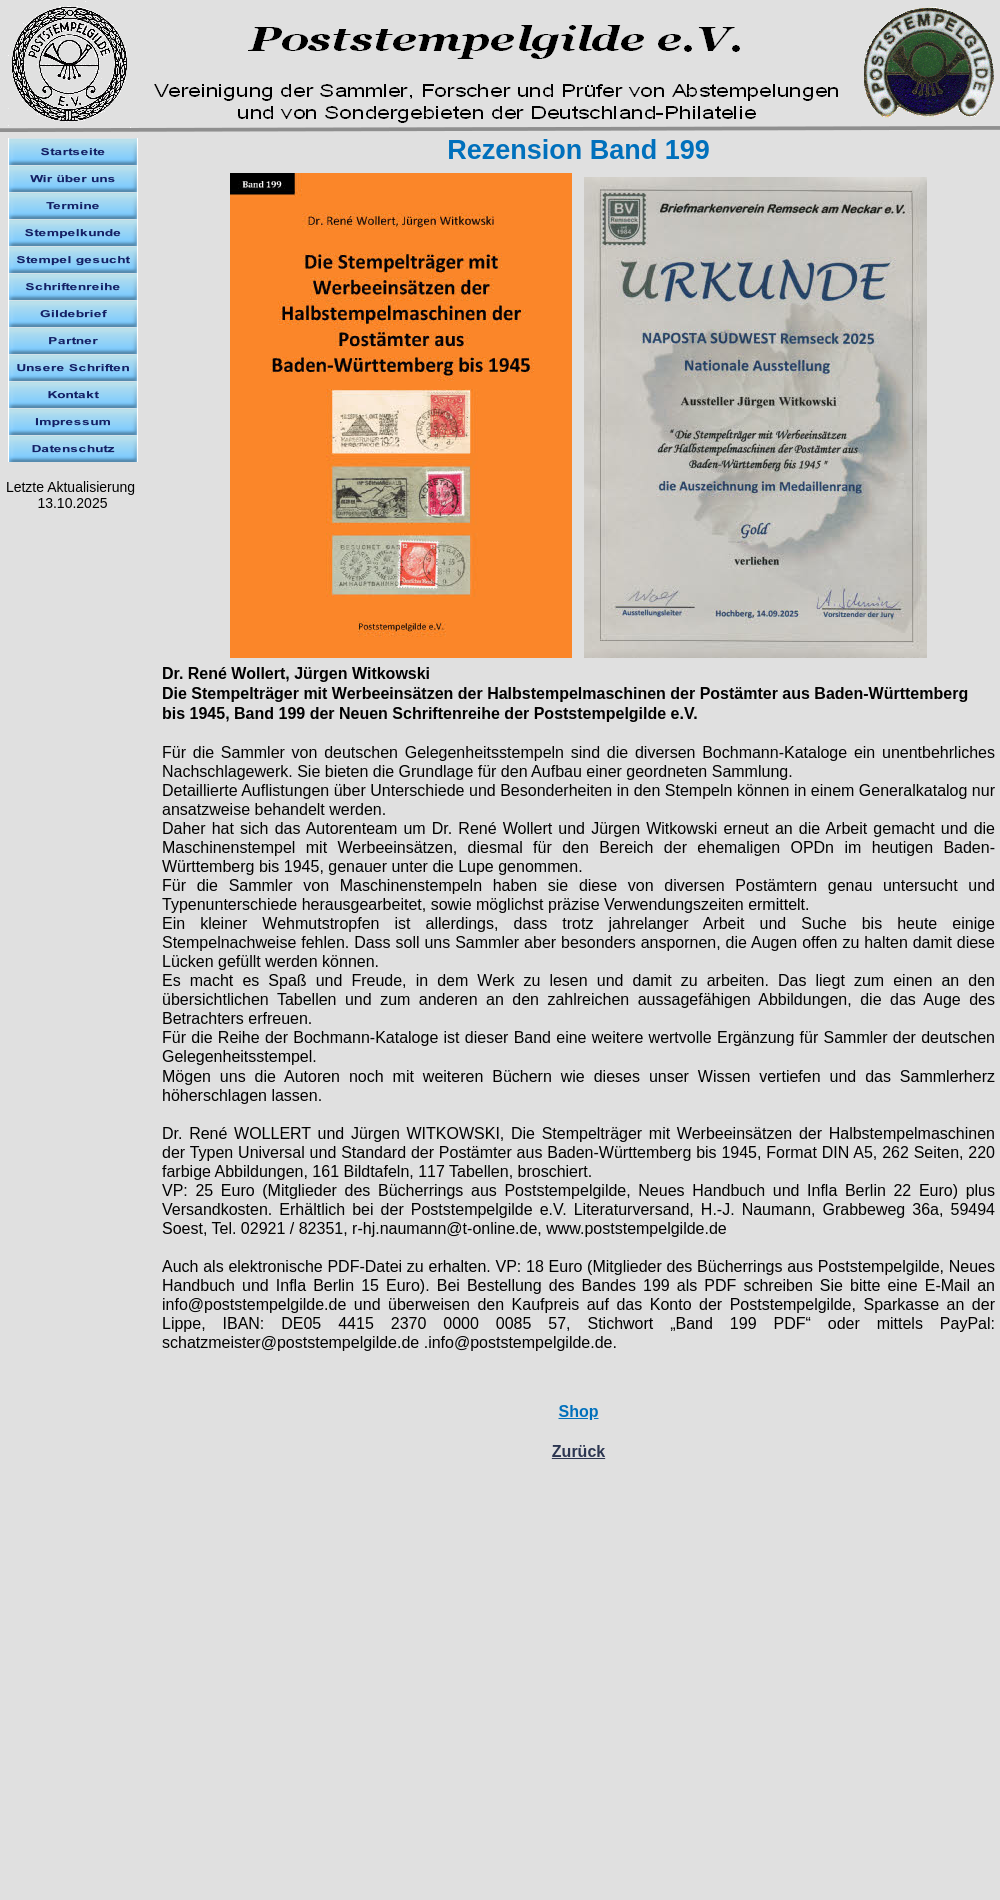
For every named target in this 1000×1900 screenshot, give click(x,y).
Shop (579, 1411)
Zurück (578, 1451)
